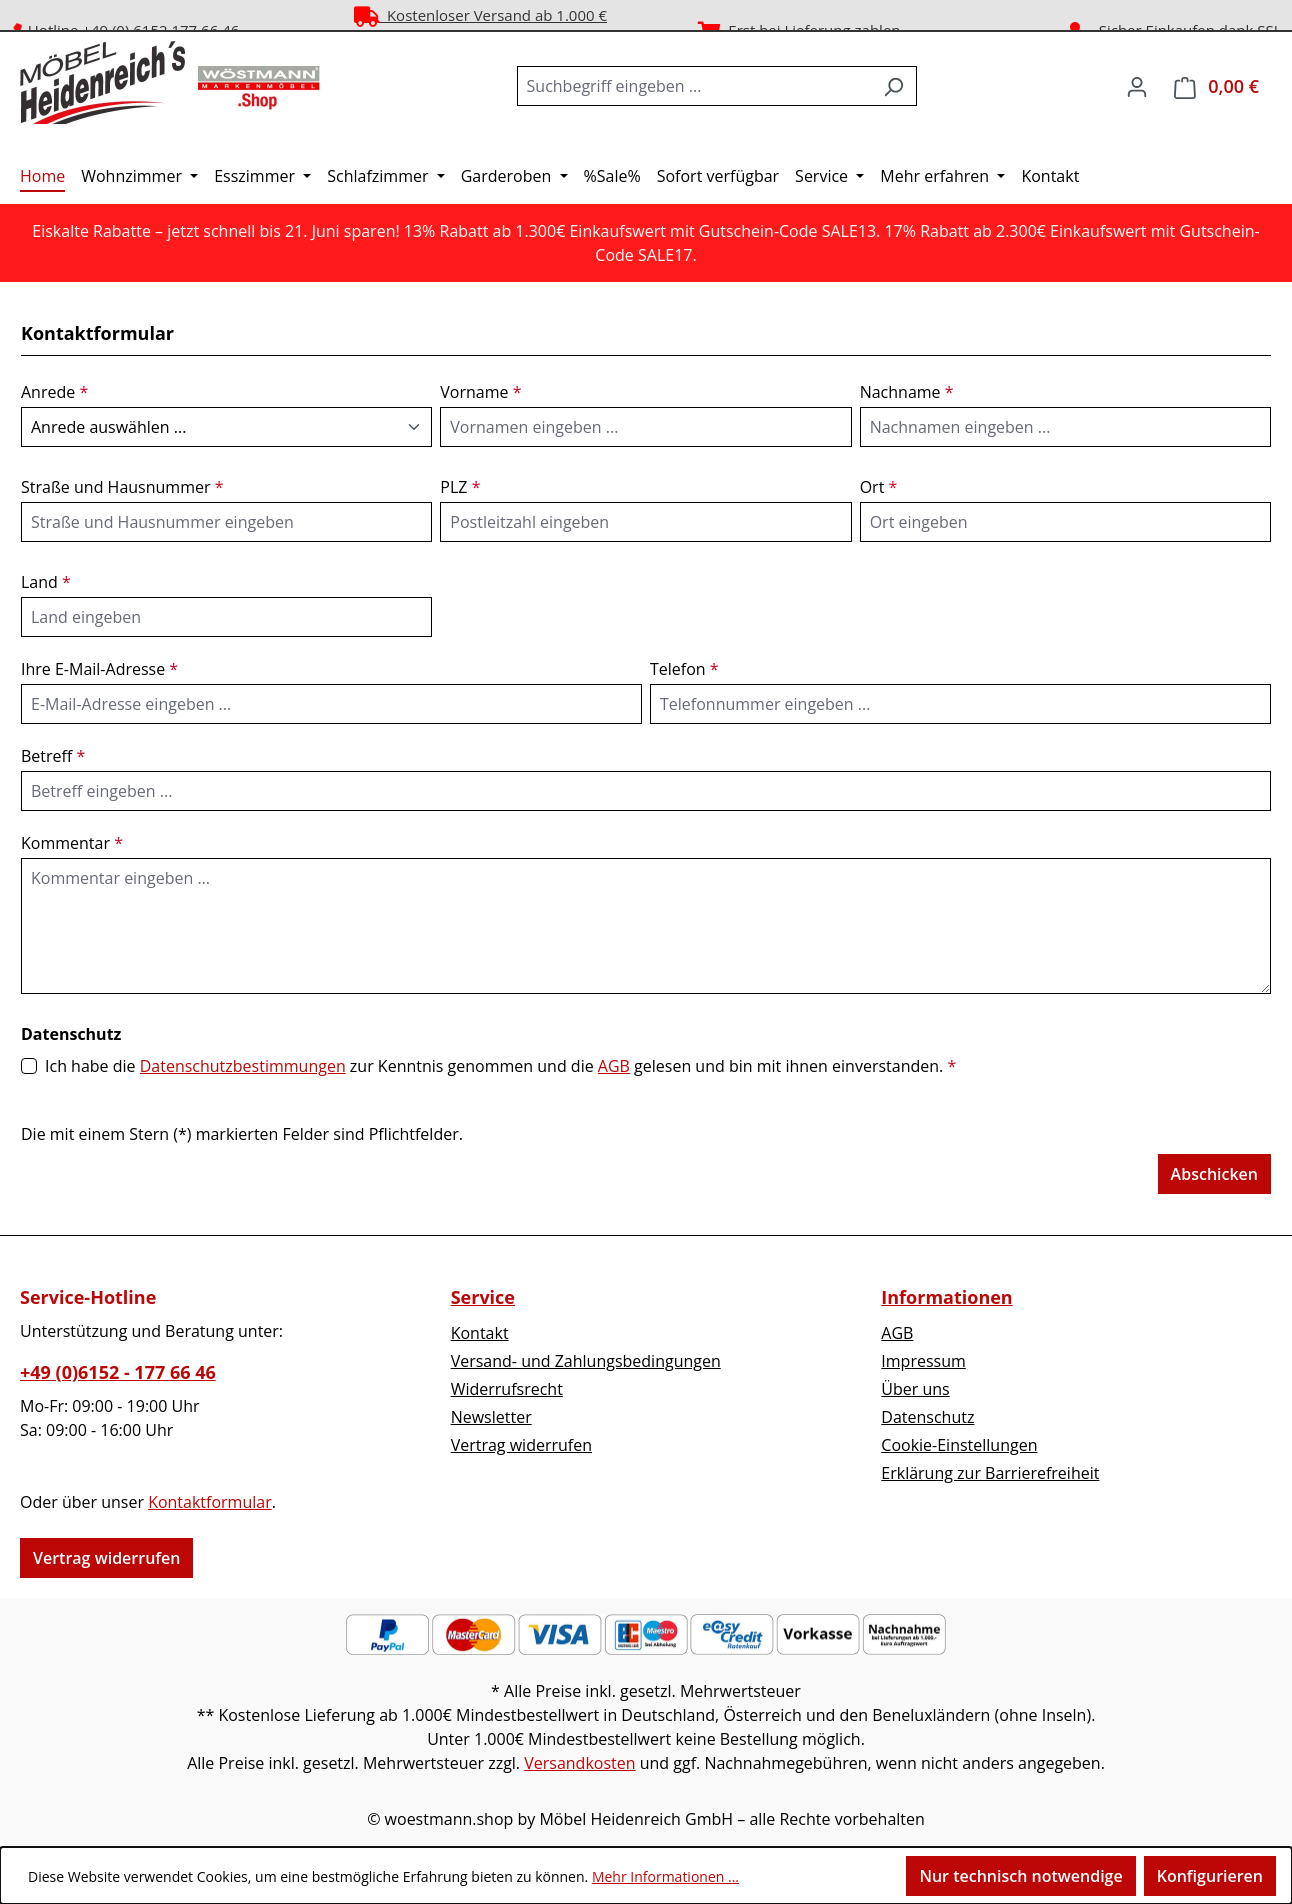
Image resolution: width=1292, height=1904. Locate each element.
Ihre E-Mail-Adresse (99, 669)
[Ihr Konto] (1137, 86)
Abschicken (1214, 1174)
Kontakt (480, 1333)
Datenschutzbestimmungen (243, 1066)
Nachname (907, 392)
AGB (614, 1066)
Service (483, 1297)
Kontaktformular (210, 1502)
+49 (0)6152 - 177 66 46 (118, 1372)
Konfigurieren (1210, 1876)
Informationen (946, 1297)
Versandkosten (579, 1763)
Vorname (480, 392)
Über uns (915, 1389)
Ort (879, 487)
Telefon (684, 669)
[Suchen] (893, 86)
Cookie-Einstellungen (959, 1445)
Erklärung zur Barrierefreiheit (990, 1473)
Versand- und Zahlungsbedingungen (586, 1361)
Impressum (923, 1361)
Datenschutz (927, 1417)
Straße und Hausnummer (122, 487)
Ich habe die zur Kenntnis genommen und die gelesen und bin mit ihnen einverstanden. (500, 1066)
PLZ (460, 487)
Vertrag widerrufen (106, 1558)
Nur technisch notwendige (1020, 1876)
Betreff (53, 756)
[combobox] (694, 86)
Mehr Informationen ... (665, 1876)
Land (46, 582)
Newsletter (491, 1417)
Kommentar (72, 843)
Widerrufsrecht (507, 1389)
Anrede (54, 392)
